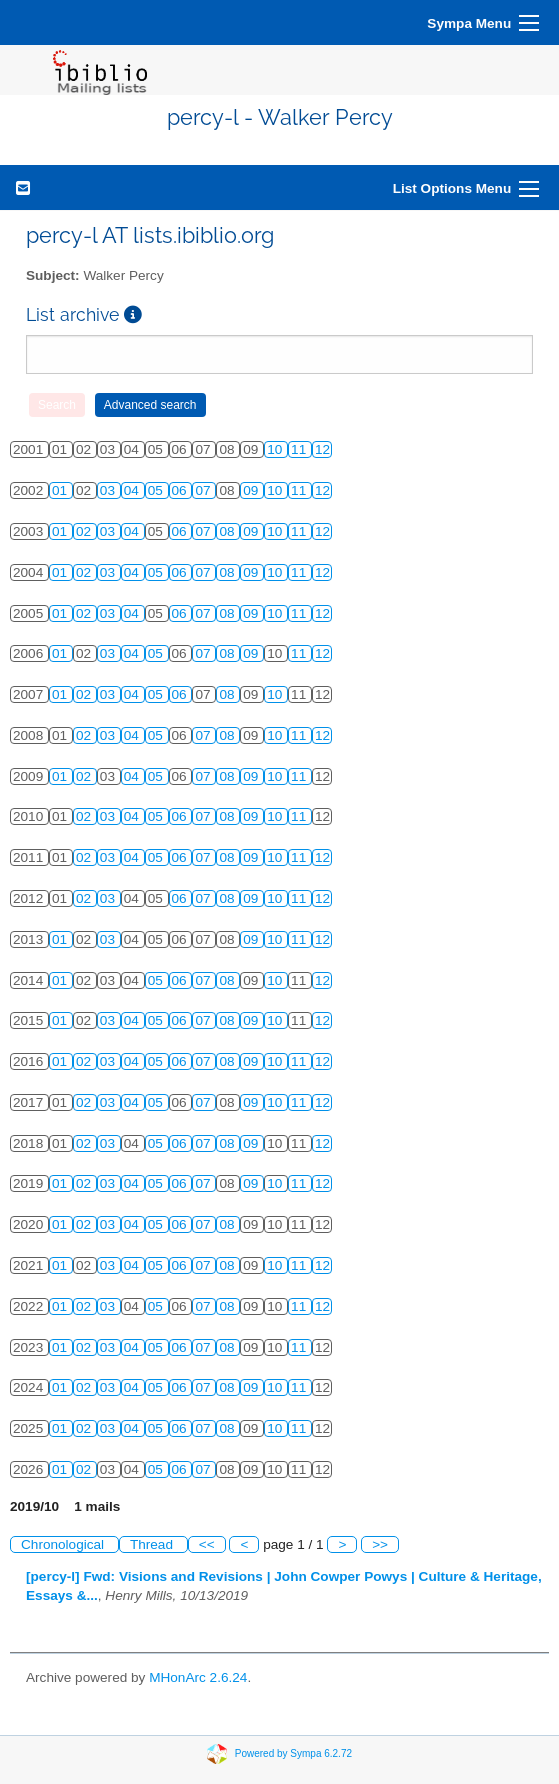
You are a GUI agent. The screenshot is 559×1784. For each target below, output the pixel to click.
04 (133, 490)
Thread (153, 1544)
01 (61, 490)
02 (85, 531)
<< (207, 1544)
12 (322, 449)
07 (204, 490)
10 (276, 449)
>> (380, 1544)
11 (300, 449)
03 (109, 490)
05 (157, 490)
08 (228, 531)
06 (181, 490)
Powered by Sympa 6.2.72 (293, 1752)
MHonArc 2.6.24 (198, 1677)
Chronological (64, 1544)
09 (252, 490)
